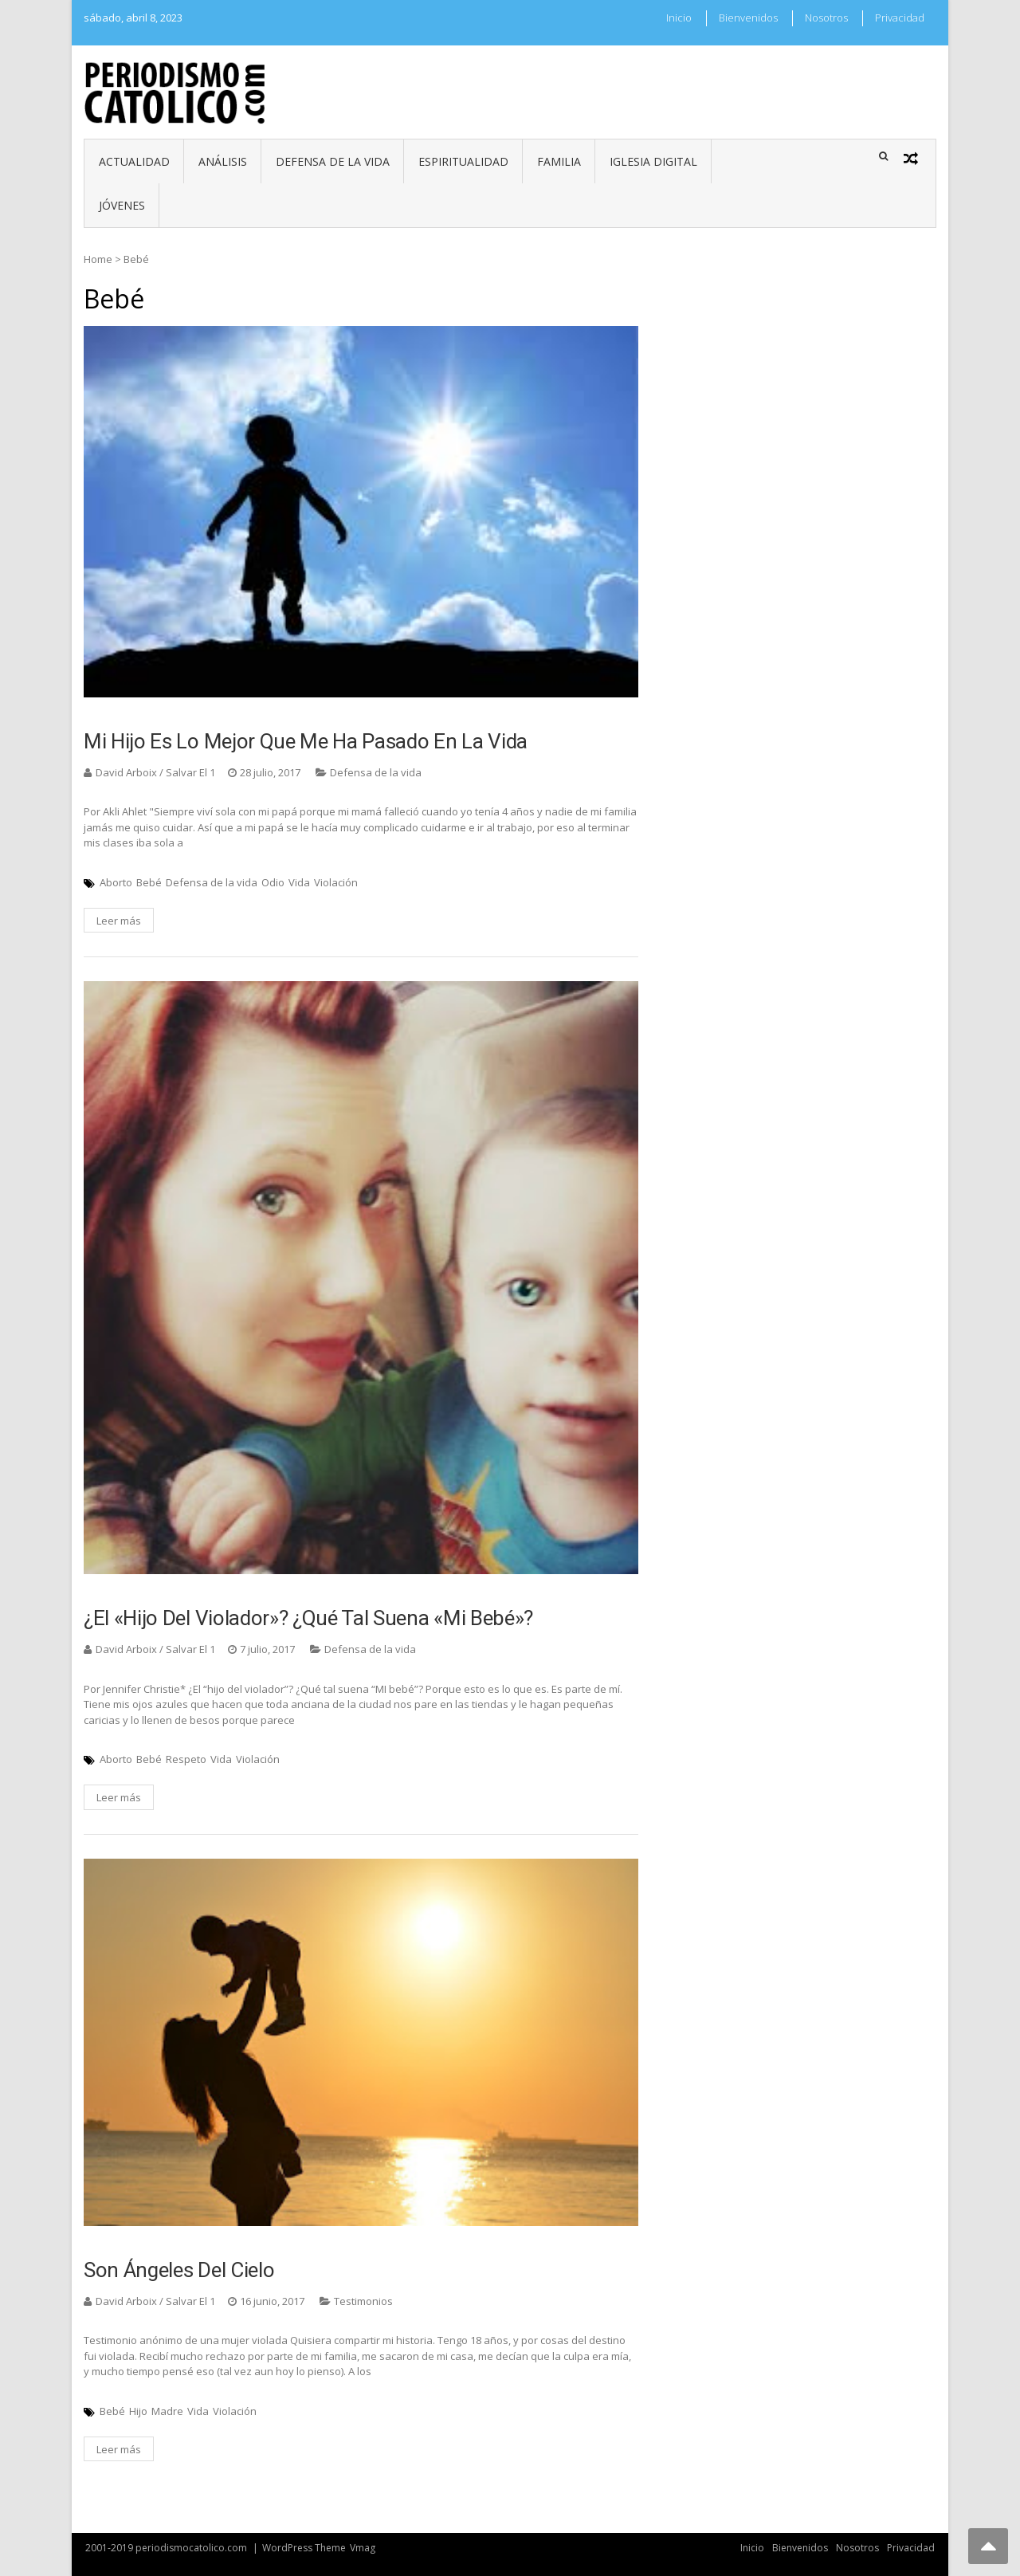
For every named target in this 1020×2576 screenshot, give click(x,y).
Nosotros (826, 17)
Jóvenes (122, 205)
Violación (336, 882)
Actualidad (134, 161)
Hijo (138, 2411)
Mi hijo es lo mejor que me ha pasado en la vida (306, 741)
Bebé (149, 882)
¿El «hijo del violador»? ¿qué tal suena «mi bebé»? (308, 1618)
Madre (167, 2411)
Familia (559, 161)
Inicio (679, 17)
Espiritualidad (463, 161)
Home (98, 259)
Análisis (222, 161)
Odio (272, 882)
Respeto (186, 1759)
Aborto (116, 882)
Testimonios (363, 2301)
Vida (299, 882)
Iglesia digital (653, 161)
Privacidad (899, 17)
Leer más (118, 920)
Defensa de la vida (333, 161)
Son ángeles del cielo (179, 2270)
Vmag (362, 2547)
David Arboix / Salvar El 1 (155, 772)
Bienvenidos (748, 17)
